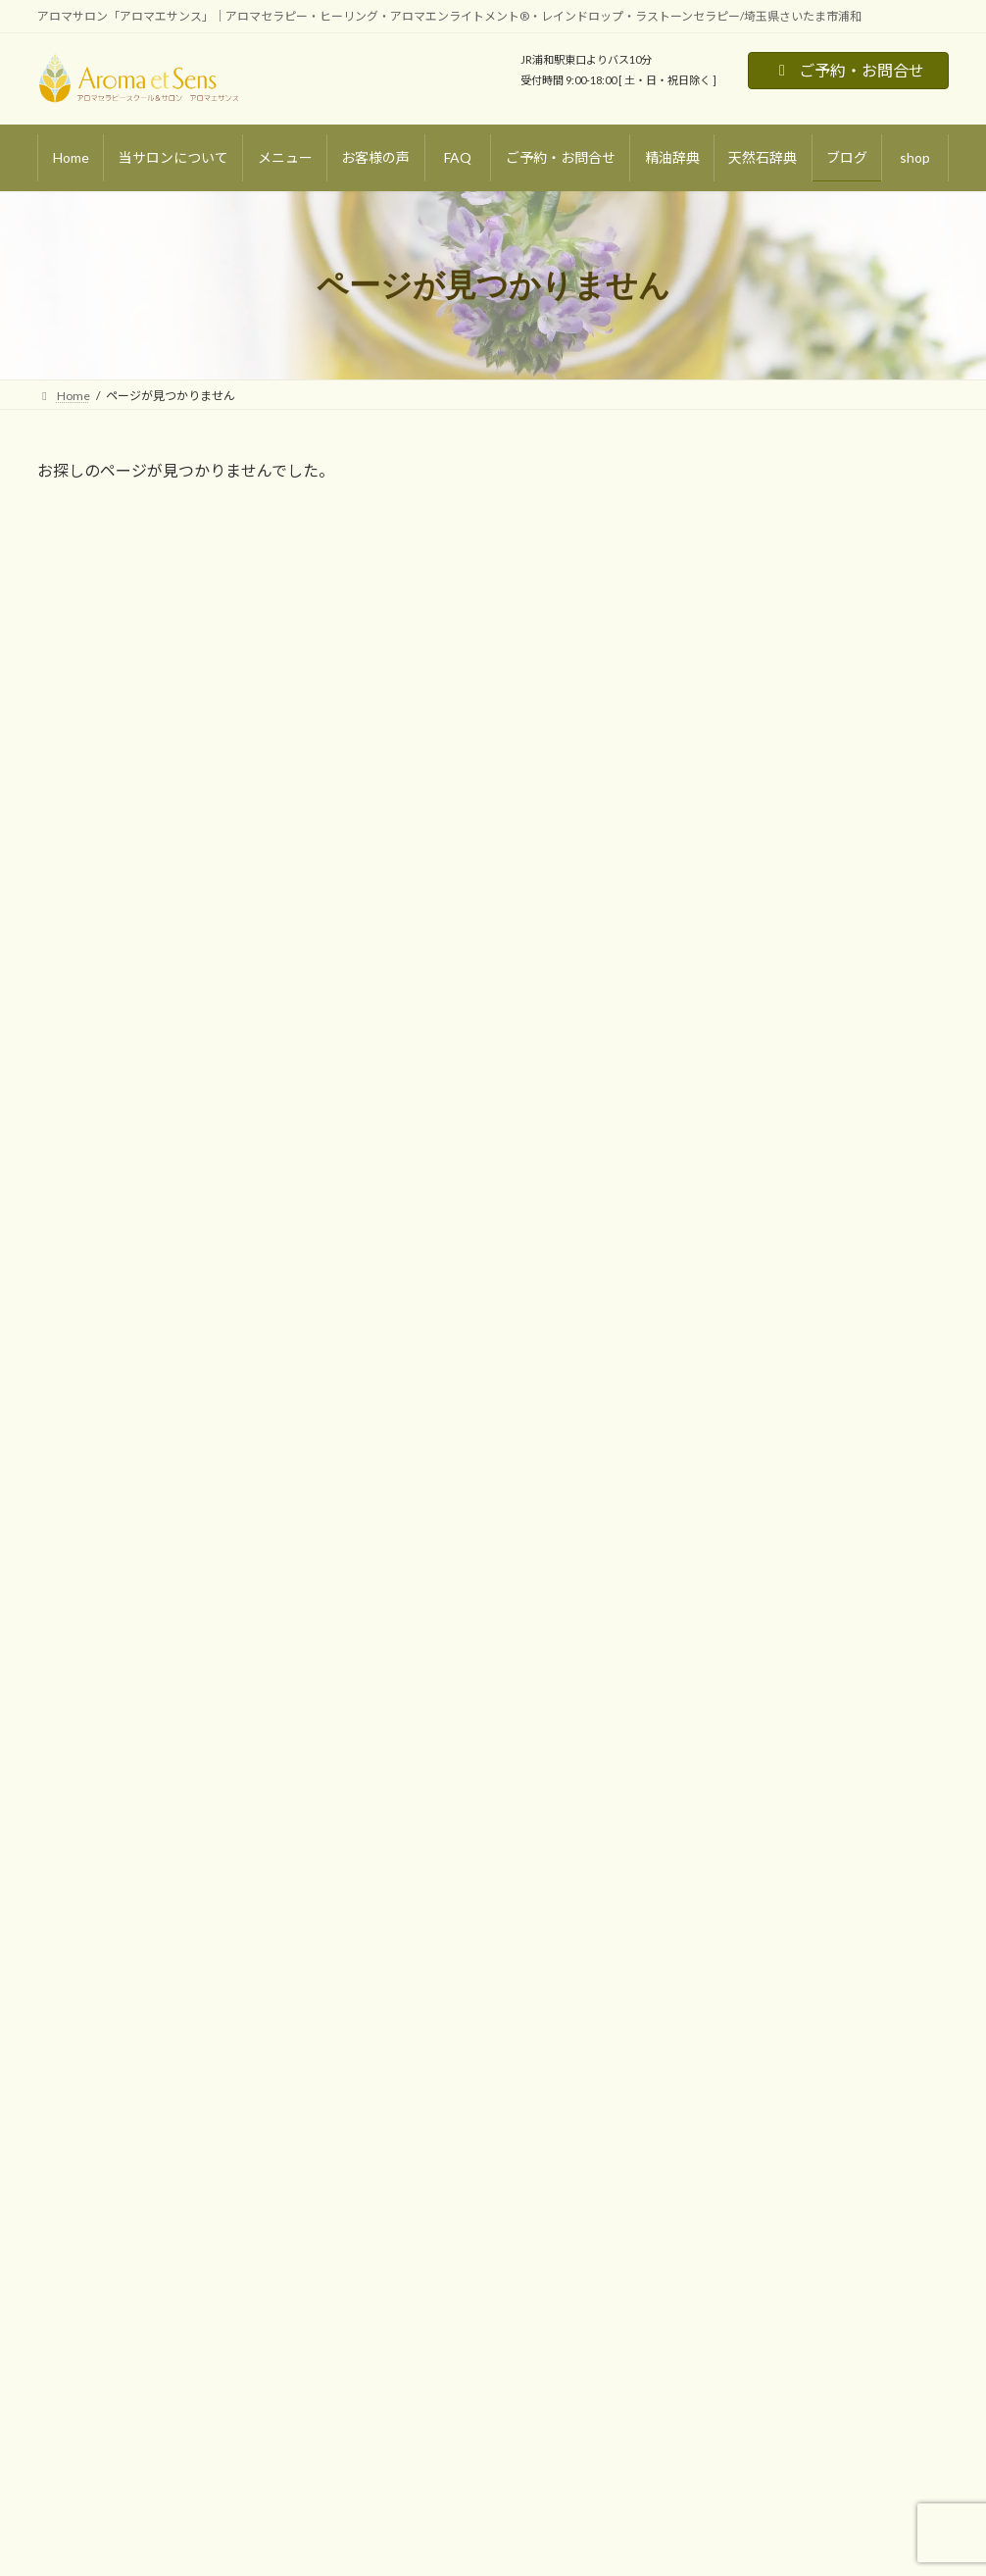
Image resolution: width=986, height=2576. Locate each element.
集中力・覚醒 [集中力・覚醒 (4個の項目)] (804, 1158)
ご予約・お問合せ (848, 70)
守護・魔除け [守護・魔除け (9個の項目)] (734, 1089)
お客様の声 (392, 1874)
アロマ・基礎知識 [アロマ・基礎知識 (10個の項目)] (745, 1020)
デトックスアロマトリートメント (149, 2008)
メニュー (72, 1940)
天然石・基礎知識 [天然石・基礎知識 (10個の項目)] (847, 1054)
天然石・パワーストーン (783, 912)
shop (375, 2041)
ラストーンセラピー (113, 2110)
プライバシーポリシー (421, 2108)
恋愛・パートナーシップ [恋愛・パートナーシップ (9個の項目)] (761, 1123)
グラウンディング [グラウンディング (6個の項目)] (744, 1054)
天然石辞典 (392, 1974)
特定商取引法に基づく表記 (433, 2075)
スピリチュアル (757, 951)
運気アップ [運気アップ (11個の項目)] (729, 1158)
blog (373, 1906)
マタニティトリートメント (131, 2077)
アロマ (729, 872)
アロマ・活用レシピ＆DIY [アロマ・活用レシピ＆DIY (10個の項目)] (867, 1020)
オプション (90, 2145)
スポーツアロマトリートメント (143, 2043)
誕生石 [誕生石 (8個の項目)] (924, 1123)
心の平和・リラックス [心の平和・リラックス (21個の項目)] (837, 1089)
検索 (907, 1562)
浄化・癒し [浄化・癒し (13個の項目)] (864, 1123)
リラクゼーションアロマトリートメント (166, 1974)
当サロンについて (96, 1906)
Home (65, 1872)
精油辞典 (386, 1940)
